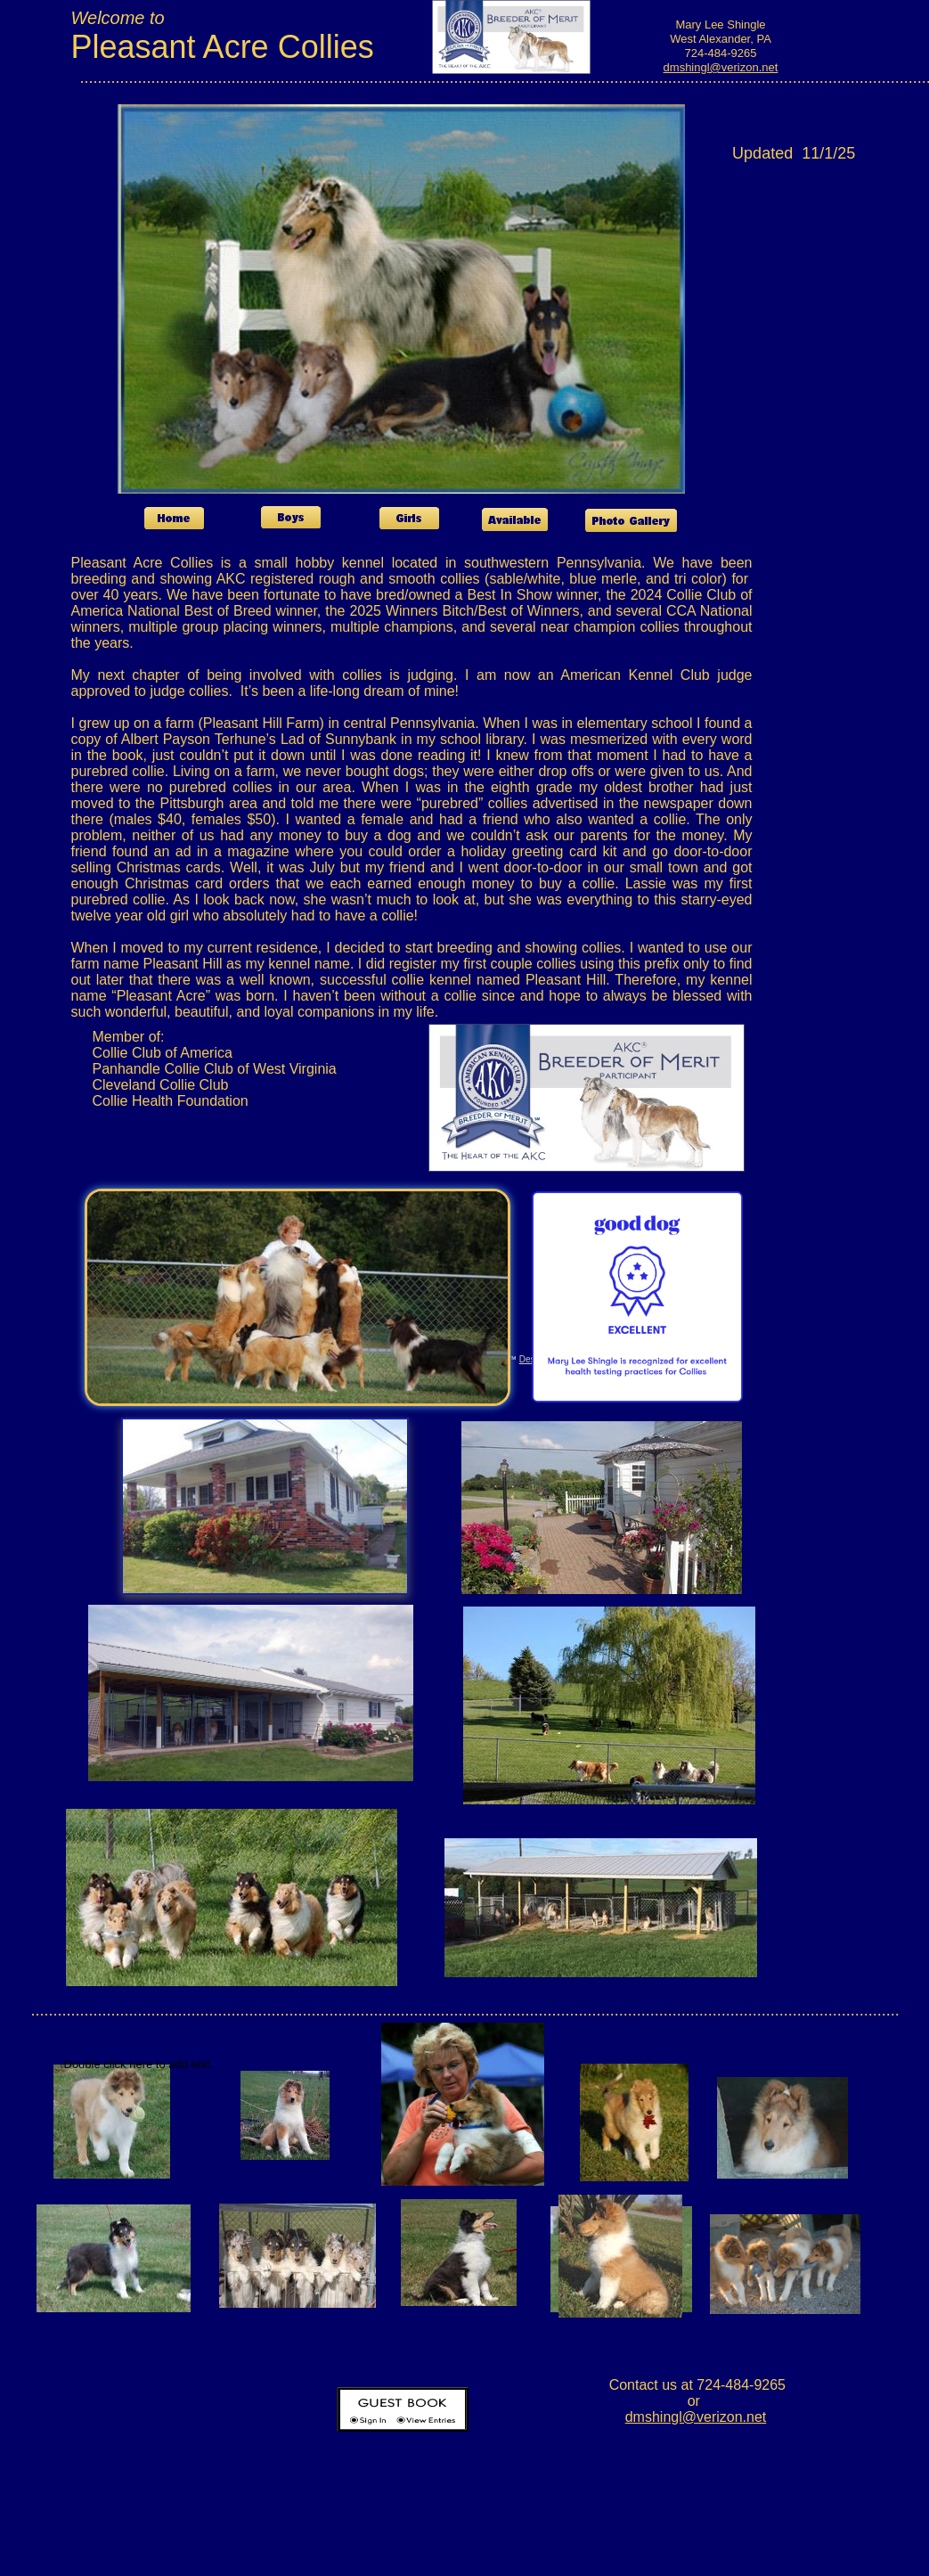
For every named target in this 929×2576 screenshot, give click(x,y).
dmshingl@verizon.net (721, 67)
